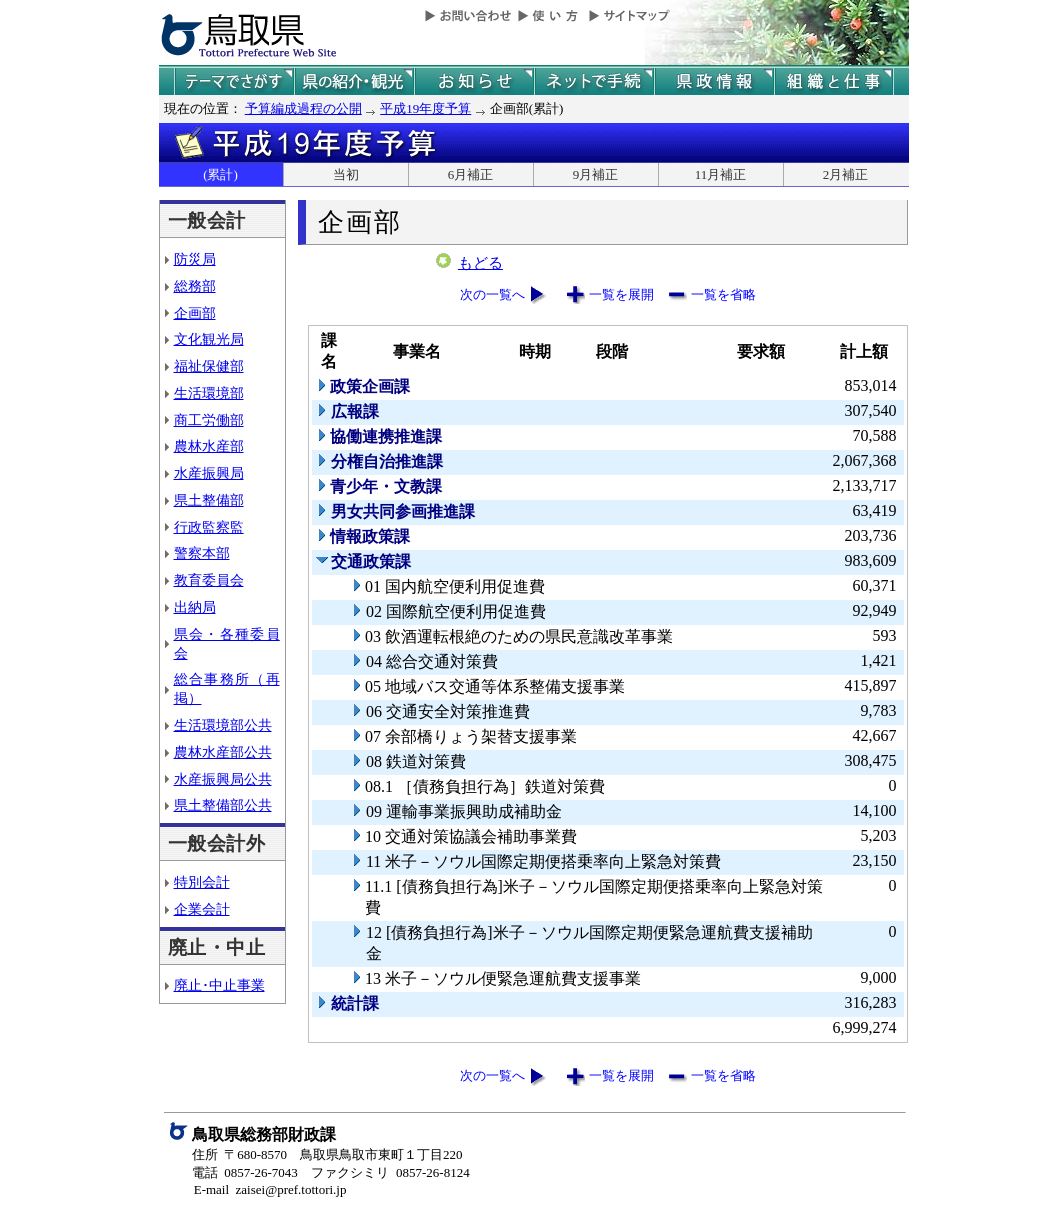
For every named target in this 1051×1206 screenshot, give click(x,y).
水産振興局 (209, 473)
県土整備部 (209, 500)
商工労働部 (209, 420)
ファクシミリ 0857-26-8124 (390, 1172)
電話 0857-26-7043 (245, 1172)
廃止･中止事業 (219, 985)
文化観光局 (209, 339)
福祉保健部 (209, 366)
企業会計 (202, 909)
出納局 (195, 607)
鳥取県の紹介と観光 (354, 81)
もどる (480, 263)
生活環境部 (209, 393)
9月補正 (596, 174)
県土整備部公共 (223, 805)
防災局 (195, 259)
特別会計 (202, 882)
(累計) (220, 174)
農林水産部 (209, 446)
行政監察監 (209, 527)
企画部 (195, 313)
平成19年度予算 (425, 108)
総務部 (195, 286)
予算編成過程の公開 (303, 108)
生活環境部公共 (223, 725)
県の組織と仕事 (834, 81)
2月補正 (846, 174)
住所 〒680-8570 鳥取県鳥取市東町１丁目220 (327, 1154)
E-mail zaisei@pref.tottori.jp (270, 1189)
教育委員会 (209, 580)
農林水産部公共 (223, 752)
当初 (346, 174)
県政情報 (714, 81)
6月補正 (471, 174)
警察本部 (202, 553)
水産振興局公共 (223, 779)
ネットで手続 (594, 81)
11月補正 (721, 174)
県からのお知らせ (474, 81)
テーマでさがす (234, 81)
